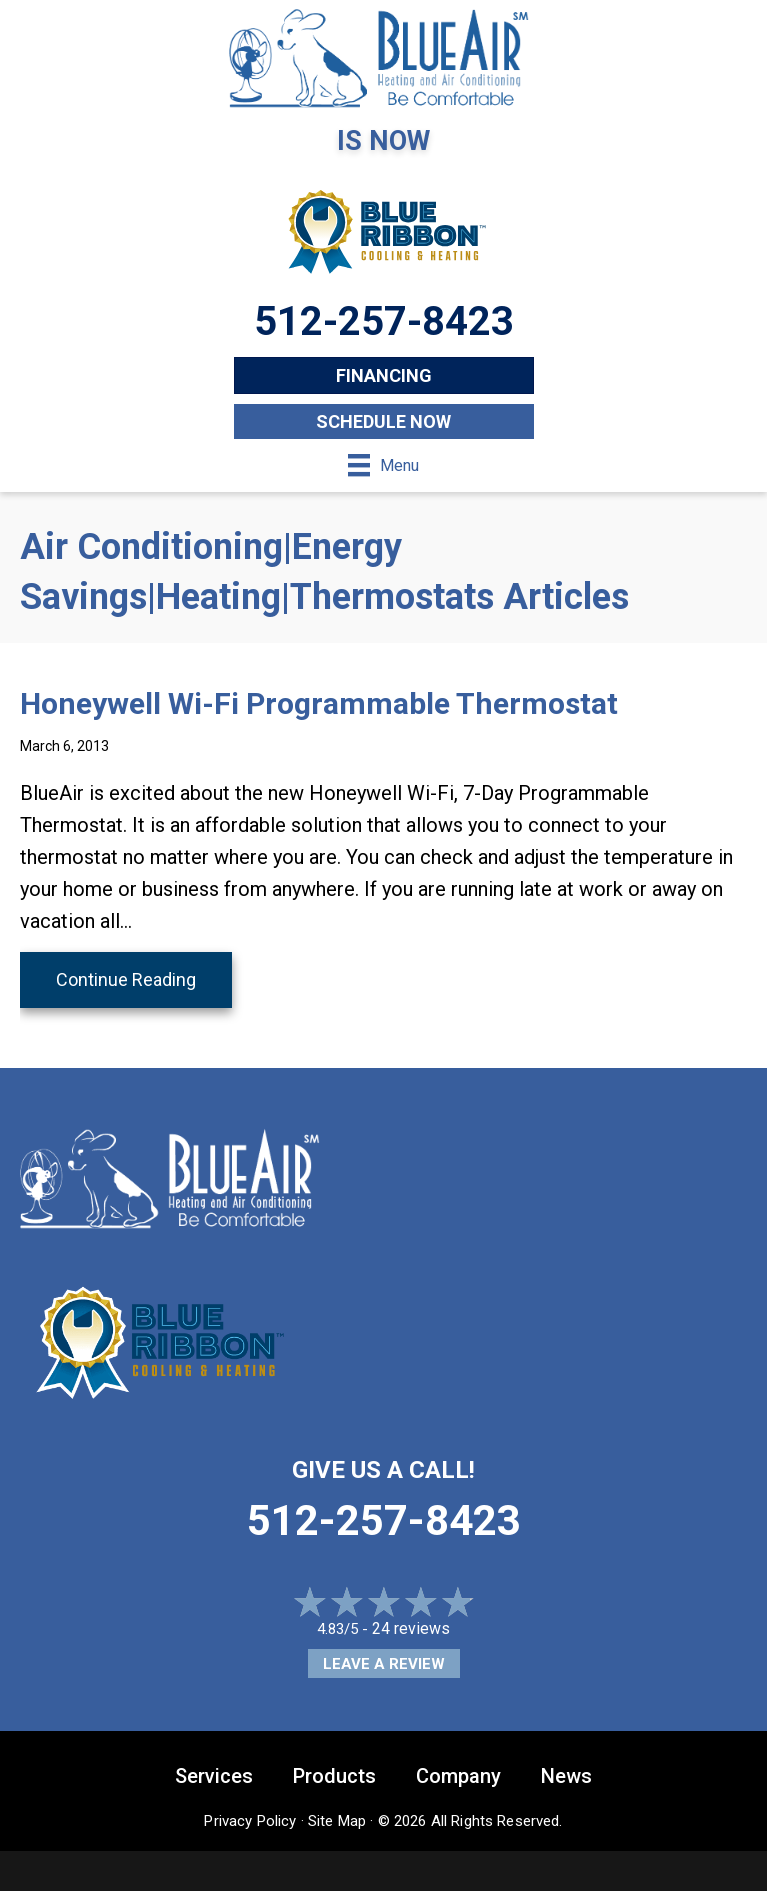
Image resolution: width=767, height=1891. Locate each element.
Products (334, 1776)
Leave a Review (384, 1664)
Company (458, 1776)
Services (214, 1776)
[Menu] (383, 465)
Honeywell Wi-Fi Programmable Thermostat (319, 703)
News (566, 1776)
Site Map (337, 1821)
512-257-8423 (384, 1520)
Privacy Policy (250, 1821)
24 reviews (411, 1628)
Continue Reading (126, 979)
